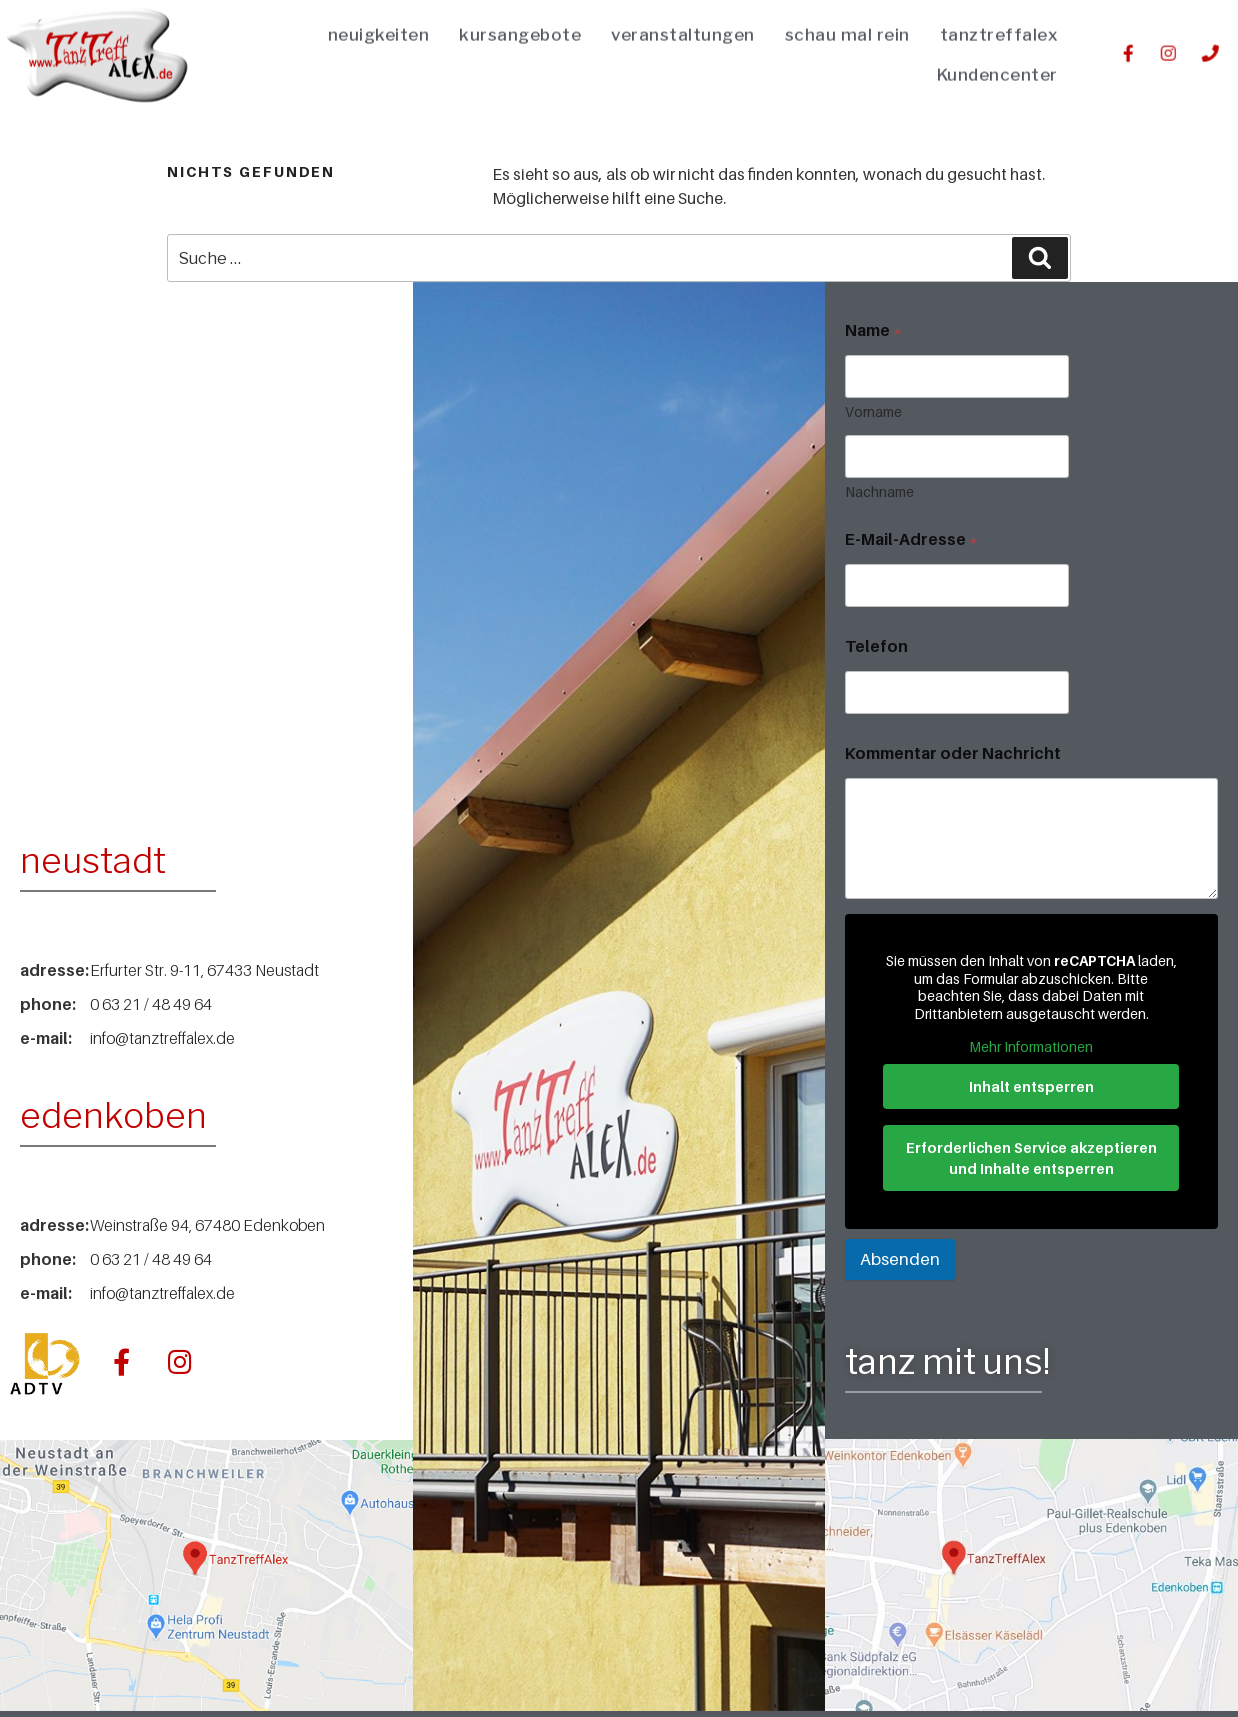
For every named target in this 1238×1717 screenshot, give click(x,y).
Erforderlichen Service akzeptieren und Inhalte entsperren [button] (1031, 1158)
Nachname (879, 491)
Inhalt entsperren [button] (1031, 1086)
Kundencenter (997, 60)
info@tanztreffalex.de (162, 1038)
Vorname (873, 411)
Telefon (876, 646)
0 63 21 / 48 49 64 (151, 1004)
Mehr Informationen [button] (1032, 1046)
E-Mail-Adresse (911, 539)
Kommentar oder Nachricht (953, 753)
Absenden (900, 1259)
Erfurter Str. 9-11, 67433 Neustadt (204, 970)
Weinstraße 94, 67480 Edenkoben (207, 1225)
